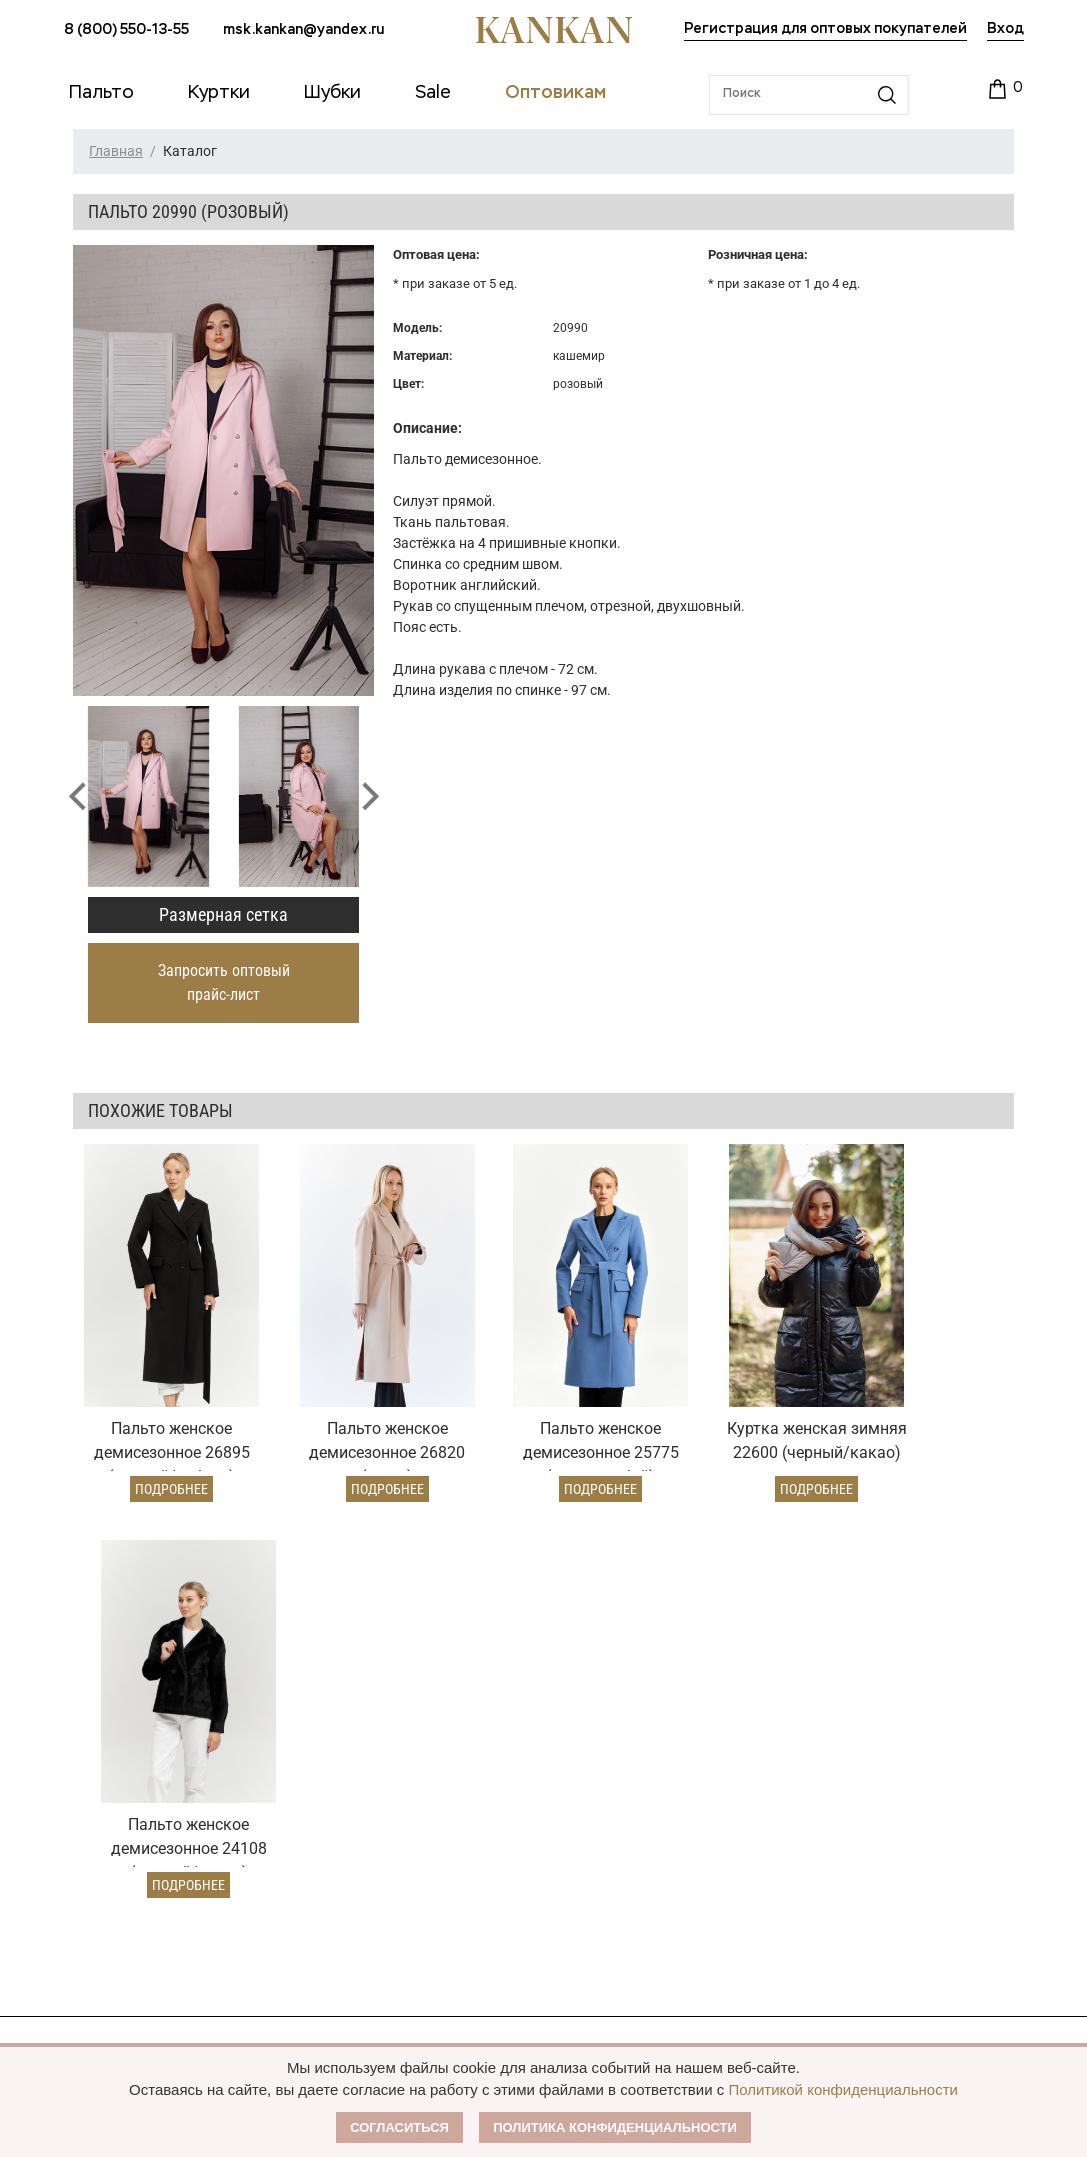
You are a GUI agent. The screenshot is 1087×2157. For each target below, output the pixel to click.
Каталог (98, 1628)
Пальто (87, 1668)
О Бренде (851, 1666)
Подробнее (159, 1457)
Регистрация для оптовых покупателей (825, 29)
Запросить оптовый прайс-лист (224, 982)
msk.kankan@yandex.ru (303, 30)
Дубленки (97, 1732)
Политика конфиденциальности (615, 2127)
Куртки (87, 1700)
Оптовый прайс (616, 1668)
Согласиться (399, 2127)
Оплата (339, 1668)
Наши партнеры (879, 1628)
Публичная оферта (893, 1704)
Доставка (345, 1700)
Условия (592, 1700)
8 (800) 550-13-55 (126, 30)
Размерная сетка (223, 914)
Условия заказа (381, 1628)
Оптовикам (612, 1628)
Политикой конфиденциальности (843, 2089)
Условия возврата (374, 1732)
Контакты (855, 1780)
